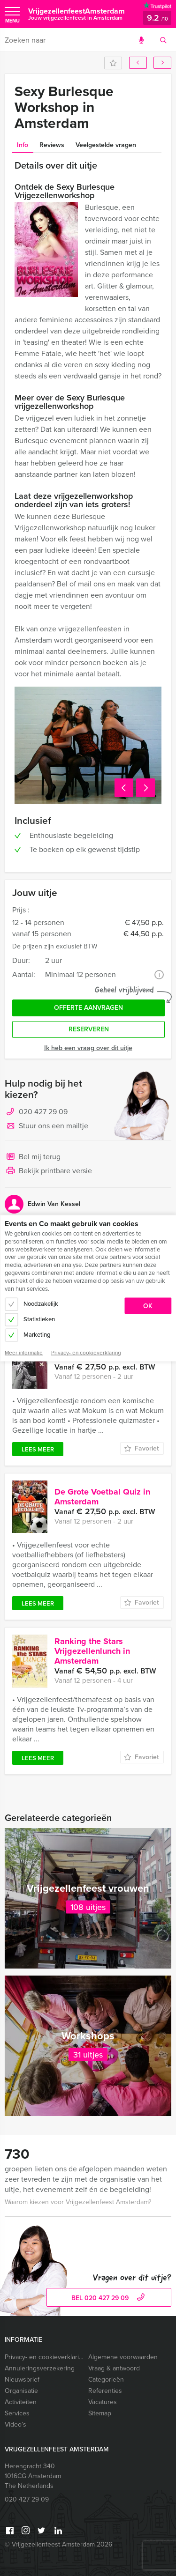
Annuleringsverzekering (40, 2368)
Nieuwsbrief (22, 2379)
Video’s (15, 2424)
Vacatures (102, 2402)
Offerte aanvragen (88, 1008)
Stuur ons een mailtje (46, 1126)
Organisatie (21, 2391)
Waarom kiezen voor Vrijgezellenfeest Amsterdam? (78, 2202)
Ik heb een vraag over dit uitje (88, 1048)
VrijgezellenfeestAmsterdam (76, 14)
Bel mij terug (33, 1157)
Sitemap (99, 2413)
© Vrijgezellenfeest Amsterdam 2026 (58, 2544)
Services (17, 2413)
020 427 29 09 (43, 1111)
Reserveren (89, 1029)
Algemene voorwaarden (123, 2357)
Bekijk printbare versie (48, 1171)
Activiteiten (21, 2402)
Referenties (105, 2391)
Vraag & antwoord (114, 2368)
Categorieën (106, 2379)
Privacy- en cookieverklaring (44, 2357)
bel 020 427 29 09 (109, 2298)
